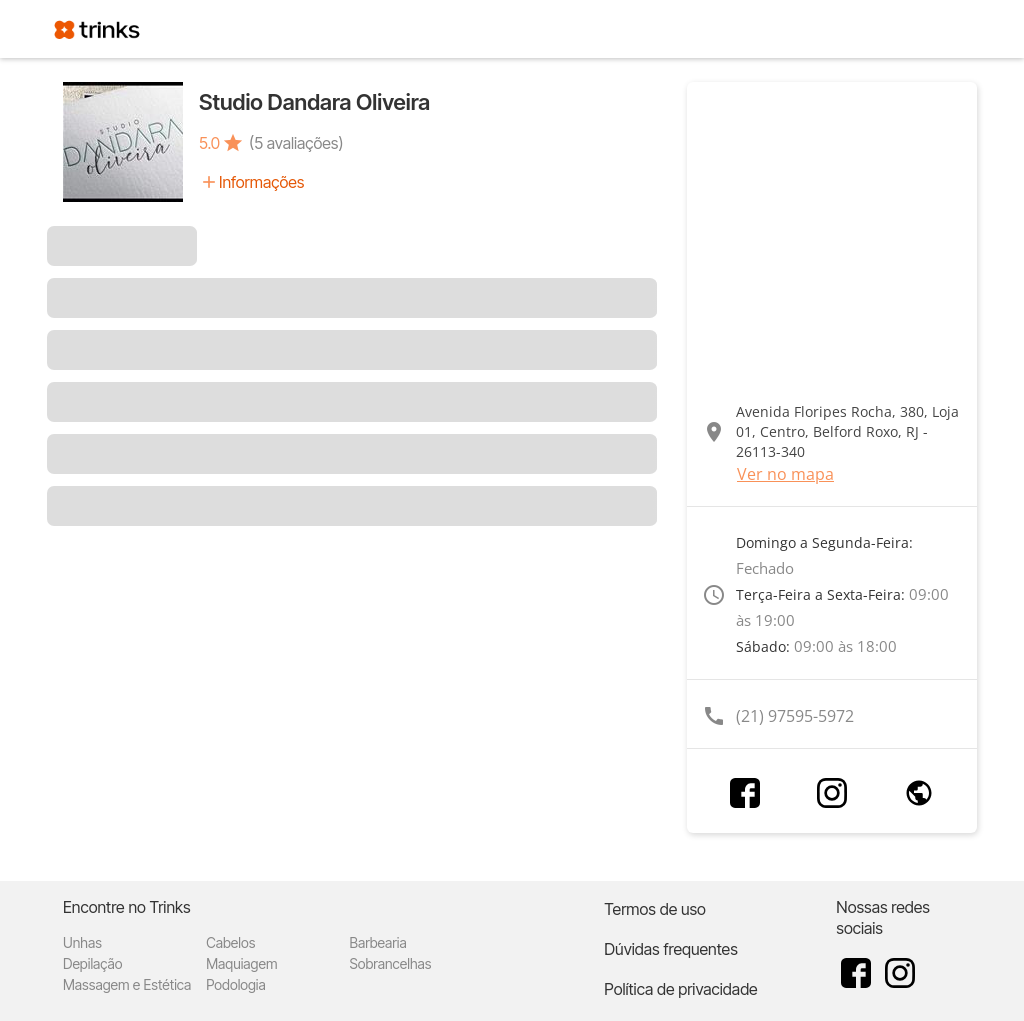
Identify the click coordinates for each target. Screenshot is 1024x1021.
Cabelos (230, 942)
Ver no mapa (785, 474)
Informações (261, 182)
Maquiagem (241, 963)
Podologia (236, 984)
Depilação (92, 963)
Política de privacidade (680, 989)
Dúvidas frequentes (670, 949)
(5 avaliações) (296, 143)
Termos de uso (655, 909)
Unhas (82, 942)
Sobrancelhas (390, 963)
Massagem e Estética (127, 984)
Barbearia (377, 942)
